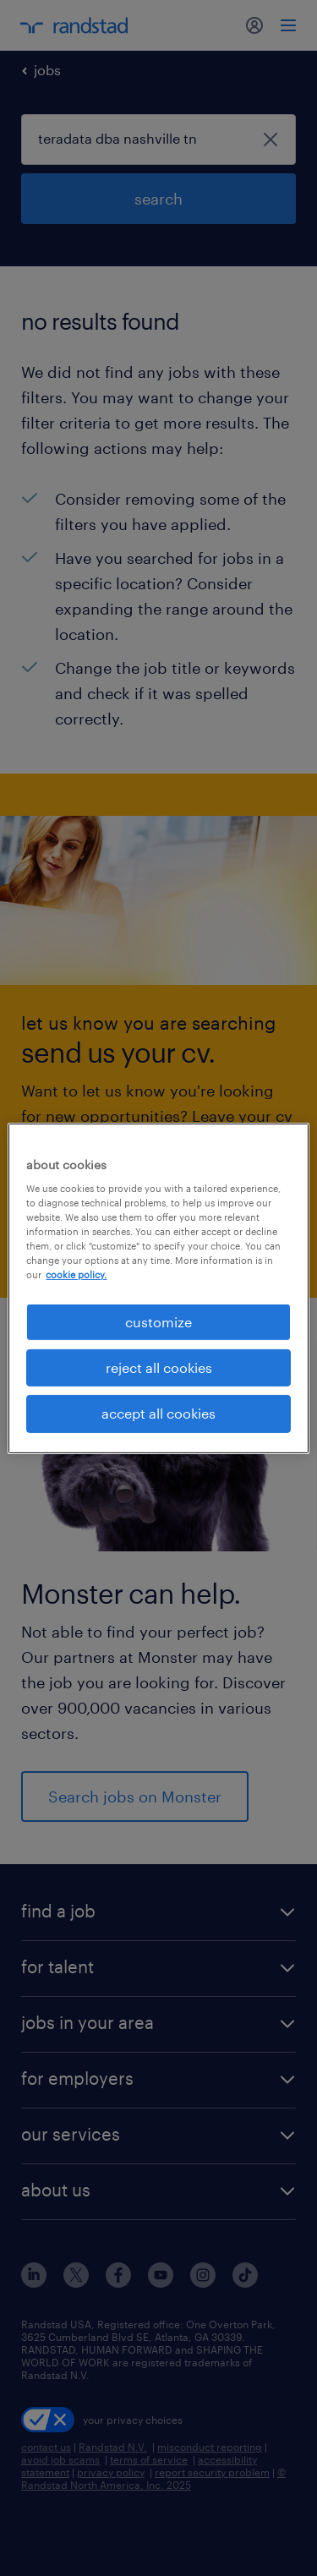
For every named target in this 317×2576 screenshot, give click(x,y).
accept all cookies (158, 1413)
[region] (158, 1287)
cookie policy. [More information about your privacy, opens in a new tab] (76, 1274)
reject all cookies (159, 1367)
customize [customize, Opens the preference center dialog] (158, 1321)
